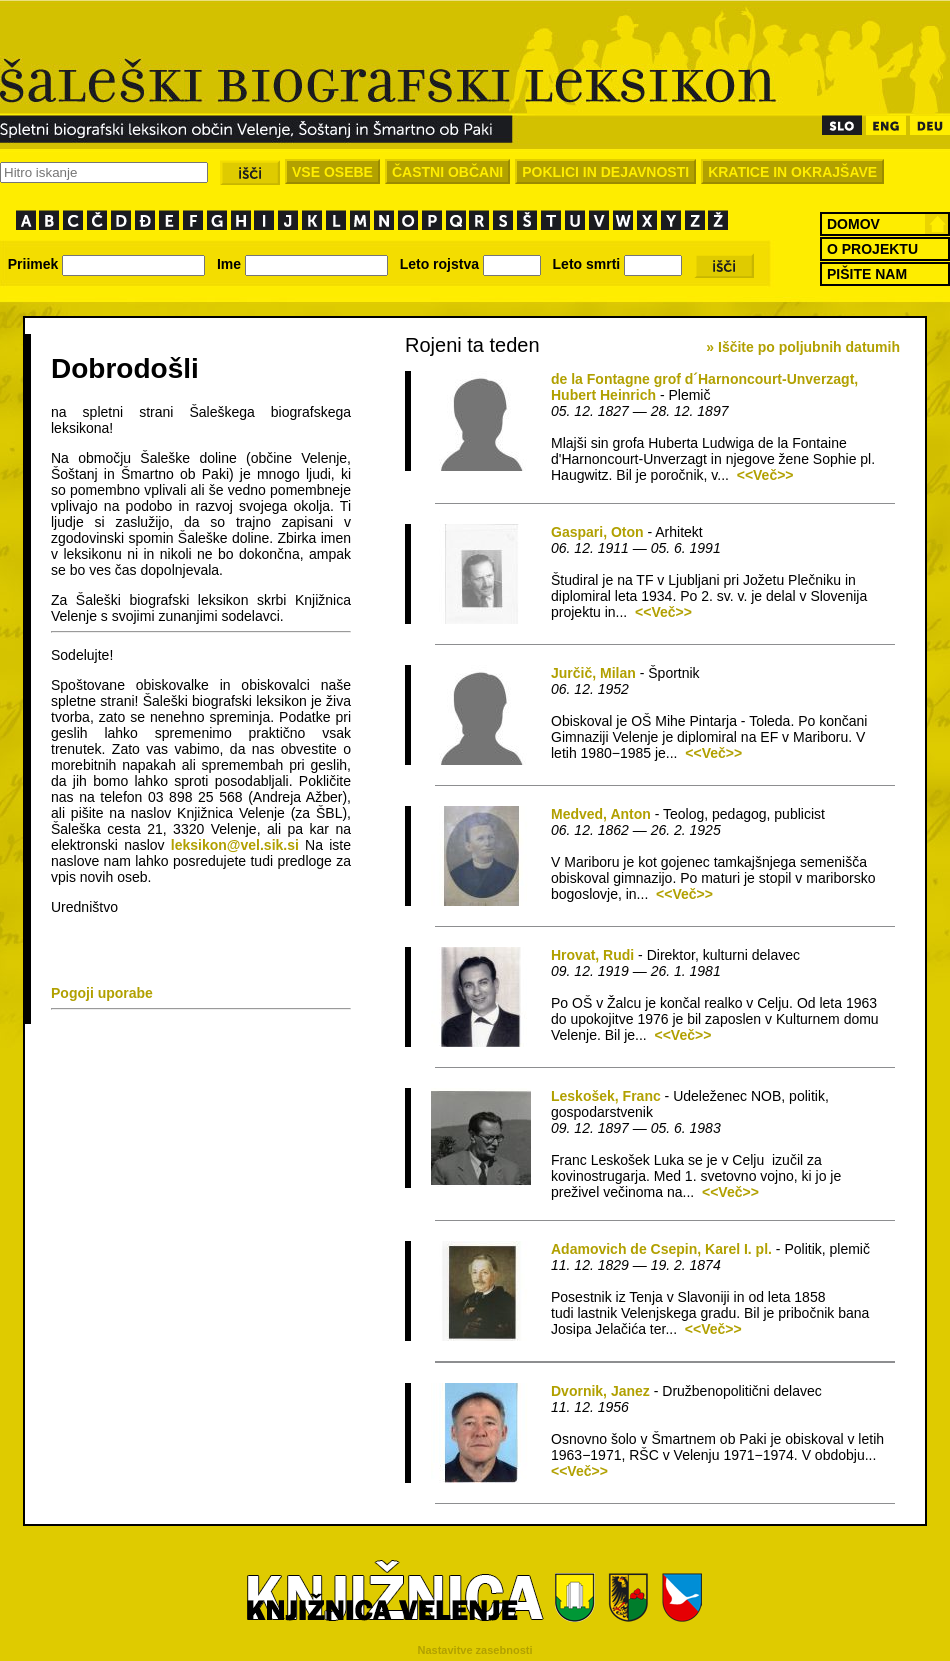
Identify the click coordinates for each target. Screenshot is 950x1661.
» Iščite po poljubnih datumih (803, 347)
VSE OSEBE (332, 172)
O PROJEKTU (872, 249)
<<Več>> (765, 475)
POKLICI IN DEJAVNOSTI (605, 172)
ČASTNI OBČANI (447, 172)
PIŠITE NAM (867, 274)
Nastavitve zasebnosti (475, 1650)
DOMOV (853, 224)
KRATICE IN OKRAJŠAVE (792, 172)
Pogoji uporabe (102, 993)
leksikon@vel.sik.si (235, 845)
